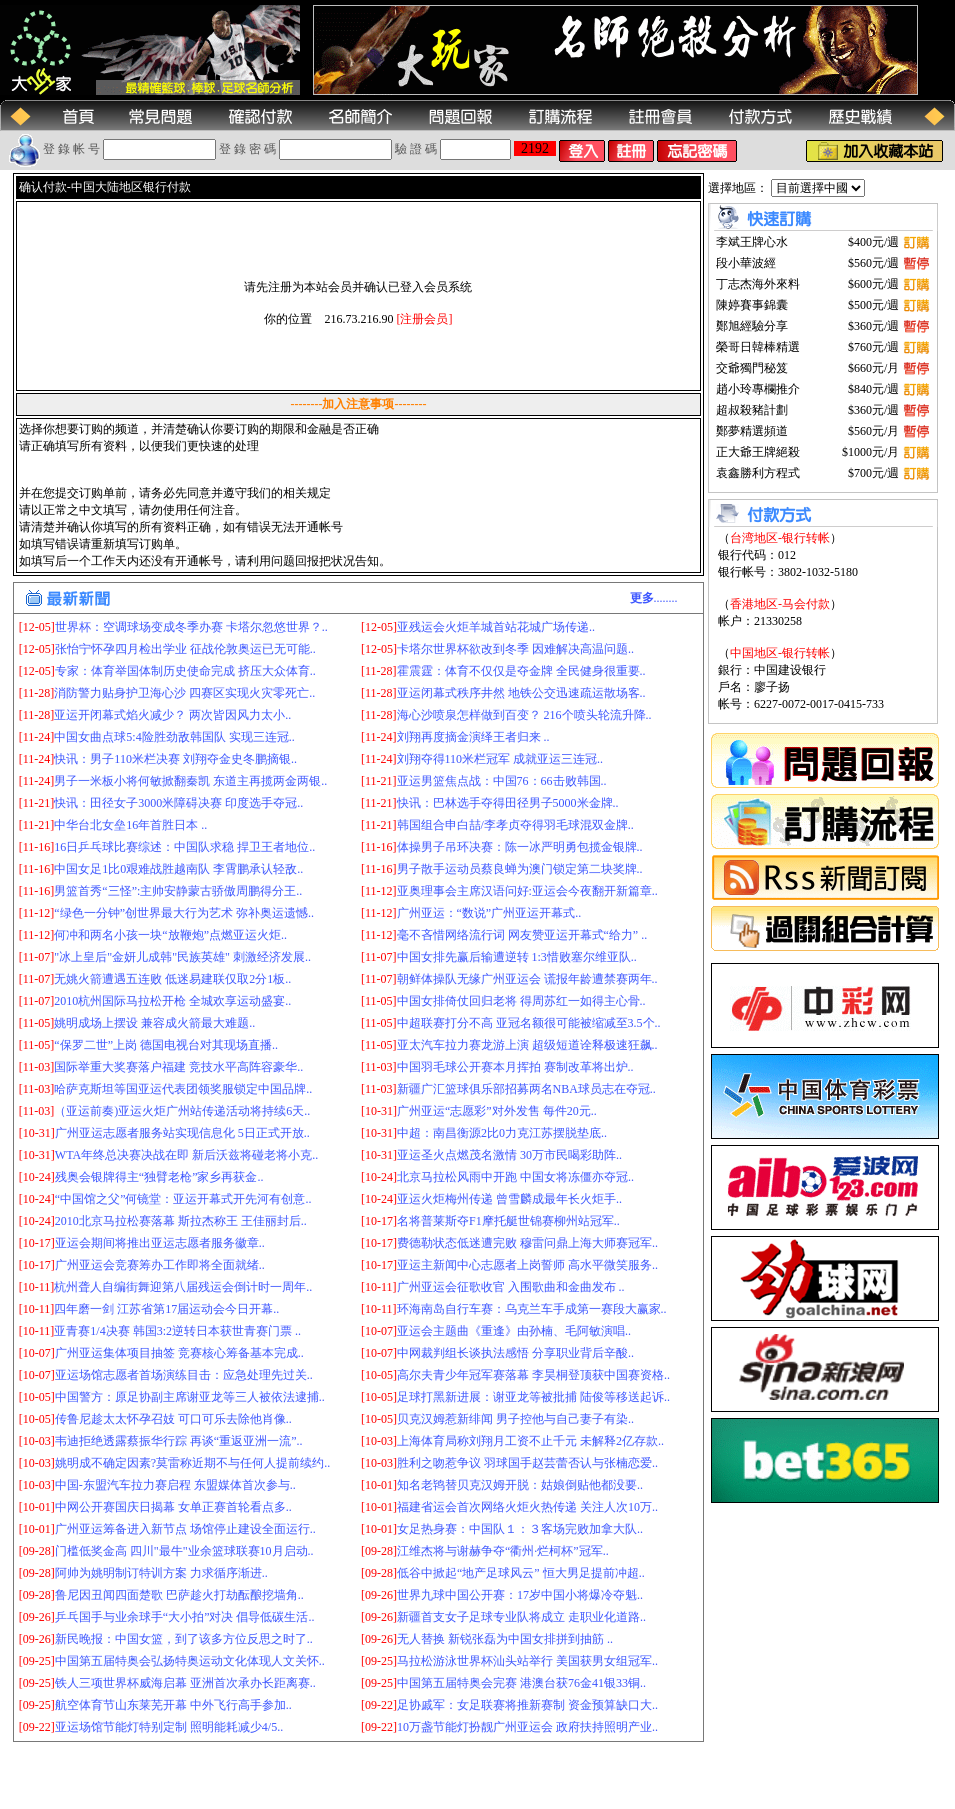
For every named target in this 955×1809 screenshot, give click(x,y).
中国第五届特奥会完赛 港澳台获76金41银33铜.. (521, 1683)
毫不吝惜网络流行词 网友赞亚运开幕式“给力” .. (522, 935)
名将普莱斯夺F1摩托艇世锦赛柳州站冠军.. (508, 1221)
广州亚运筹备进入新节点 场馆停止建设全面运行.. (185, 1529)
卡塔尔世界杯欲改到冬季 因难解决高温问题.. (515, 649)
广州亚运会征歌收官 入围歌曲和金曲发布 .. (511, 1287)
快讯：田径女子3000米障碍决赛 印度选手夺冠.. (178, 803)
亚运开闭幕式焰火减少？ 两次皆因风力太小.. (172, 715)
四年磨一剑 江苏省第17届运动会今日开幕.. (166, 1309)
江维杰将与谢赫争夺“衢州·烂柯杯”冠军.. (503, 1551)
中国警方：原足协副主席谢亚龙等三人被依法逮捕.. (190, 1397)
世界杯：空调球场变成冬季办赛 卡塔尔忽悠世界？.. (191, 627)
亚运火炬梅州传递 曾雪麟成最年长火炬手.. (509, 1199)
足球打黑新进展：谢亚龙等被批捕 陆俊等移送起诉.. (533, 1397)
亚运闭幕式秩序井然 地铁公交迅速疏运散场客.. (521, 693)
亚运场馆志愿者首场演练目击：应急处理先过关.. (184, 1375)
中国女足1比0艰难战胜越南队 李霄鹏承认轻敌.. (178, 869)
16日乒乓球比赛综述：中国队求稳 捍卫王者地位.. (184, 847)
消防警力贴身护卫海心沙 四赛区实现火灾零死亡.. (184, 693)
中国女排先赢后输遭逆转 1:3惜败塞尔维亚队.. (517, 957)
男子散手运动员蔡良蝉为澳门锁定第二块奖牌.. (520, 869)
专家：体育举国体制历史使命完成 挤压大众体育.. (185, 671)
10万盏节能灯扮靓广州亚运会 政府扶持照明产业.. (527, 1727)
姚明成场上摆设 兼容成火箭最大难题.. (154, 1023)
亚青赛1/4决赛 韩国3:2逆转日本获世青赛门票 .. (177, 1331)
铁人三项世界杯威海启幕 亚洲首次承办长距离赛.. (185, 1683)
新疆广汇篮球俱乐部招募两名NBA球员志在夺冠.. (526, 1089)
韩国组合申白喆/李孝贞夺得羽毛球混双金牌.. (515, 825)
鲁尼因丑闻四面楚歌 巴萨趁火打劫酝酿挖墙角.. (179, 1595)
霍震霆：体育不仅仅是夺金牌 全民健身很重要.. (521, 671)
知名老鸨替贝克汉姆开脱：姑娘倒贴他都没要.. (520, 1485)
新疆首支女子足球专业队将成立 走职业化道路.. (521, 1617)
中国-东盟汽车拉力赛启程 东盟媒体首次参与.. (175, 1485)
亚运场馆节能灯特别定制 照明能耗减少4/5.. (169, 1727)
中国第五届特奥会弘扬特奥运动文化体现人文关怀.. (190, 1661)
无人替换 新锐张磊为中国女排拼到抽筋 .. (505, 1639)
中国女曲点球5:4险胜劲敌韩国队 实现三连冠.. (174, 737)
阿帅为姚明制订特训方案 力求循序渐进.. (161, 1573)
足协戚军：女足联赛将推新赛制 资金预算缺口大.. (527, 1705)
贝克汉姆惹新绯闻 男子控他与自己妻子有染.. (515, 1419)
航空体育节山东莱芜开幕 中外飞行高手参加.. (173, 1705)
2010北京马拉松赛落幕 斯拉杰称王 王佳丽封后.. (181, 1221)
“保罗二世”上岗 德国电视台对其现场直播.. (166, 1045)
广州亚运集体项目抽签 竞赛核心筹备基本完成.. (179, 1353)
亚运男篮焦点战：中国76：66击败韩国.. (502, 781)
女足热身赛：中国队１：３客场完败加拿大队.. (520, 1529)
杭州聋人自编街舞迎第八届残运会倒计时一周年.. (183, 1287)
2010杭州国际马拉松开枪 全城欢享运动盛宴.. (172, 1001)
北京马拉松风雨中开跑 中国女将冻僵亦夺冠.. (515, 1177)
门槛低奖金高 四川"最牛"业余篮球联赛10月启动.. (184, 1551)
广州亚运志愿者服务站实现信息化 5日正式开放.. (182, 1133)
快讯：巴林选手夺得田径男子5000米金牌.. (508, 803)
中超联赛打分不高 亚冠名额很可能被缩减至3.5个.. (529, 1023)
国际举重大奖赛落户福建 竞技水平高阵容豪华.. (178, 1067)
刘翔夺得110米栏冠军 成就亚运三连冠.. (500, 759)
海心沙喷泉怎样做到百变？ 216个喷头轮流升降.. (524, 715)
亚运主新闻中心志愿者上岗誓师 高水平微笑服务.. (527, 1265)
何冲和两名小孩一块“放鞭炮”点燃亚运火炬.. (170, 935)
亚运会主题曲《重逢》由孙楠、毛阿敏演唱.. (514, 1331)
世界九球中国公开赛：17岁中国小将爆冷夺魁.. (520, 1595)
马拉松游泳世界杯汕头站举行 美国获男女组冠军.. (527, 1661)
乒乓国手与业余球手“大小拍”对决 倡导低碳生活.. (185, 1617)
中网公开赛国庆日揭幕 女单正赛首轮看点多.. (173, 1507)
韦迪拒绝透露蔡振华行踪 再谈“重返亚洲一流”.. (179, 1441)
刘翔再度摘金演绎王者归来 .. (473, 737)
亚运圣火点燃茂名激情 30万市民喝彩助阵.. (509, 1155)
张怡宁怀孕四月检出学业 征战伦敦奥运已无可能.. (185, 649)
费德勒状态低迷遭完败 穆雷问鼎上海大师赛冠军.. (527, 1243)
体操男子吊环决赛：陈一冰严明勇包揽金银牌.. (520, 847)
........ (654, 598)
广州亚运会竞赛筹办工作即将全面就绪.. (160, 1265)
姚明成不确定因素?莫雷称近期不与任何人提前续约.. (192, 1463)
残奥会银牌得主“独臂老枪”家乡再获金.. (159, 1177)
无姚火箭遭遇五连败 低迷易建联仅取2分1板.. (172, 979)
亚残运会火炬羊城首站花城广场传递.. (496, 627)
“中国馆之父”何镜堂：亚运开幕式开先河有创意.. (183, 1199)
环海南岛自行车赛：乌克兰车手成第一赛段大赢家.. (532, 1309)
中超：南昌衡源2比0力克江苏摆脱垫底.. (502, 1133)
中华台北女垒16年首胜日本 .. (130, 825)
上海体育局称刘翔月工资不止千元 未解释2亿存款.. (530, 1441)
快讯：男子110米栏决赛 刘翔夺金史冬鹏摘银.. (175, 759)
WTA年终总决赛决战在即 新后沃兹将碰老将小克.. (186, 1155)
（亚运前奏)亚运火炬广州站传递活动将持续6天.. (182, 1111)
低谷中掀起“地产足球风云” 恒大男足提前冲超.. (521, 1573)
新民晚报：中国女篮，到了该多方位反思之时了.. (184, 1639)
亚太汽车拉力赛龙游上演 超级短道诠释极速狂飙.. (527, 1045)
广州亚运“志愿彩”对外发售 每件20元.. (497, 1111)
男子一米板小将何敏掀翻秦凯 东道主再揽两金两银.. (190, 781)
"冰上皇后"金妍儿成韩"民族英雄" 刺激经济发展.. (182, 957)
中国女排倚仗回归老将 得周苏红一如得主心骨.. (521, 1001)
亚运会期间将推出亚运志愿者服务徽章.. (160, 1243)
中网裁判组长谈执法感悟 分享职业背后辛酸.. (515, 1353)
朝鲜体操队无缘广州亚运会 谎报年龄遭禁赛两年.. (527, 979)
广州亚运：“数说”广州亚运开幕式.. (489, 913)
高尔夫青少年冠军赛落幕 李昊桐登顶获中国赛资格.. (533, 1375)
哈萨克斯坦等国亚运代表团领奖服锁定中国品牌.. (183, 1089)
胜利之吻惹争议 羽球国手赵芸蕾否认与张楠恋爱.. (527, 1463)
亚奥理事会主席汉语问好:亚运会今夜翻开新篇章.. (527, 891)
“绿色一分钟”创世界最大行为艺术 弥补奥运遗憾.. (184, 913)
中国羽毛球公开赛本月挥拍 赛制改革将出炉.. (515, 1067)
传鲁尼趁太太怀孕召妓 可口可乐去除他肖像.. (173, 1419)
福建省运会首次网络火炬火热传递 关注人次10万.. (527, 1507)
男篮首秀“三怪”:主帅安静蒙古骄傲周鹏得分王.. (178, 891)
